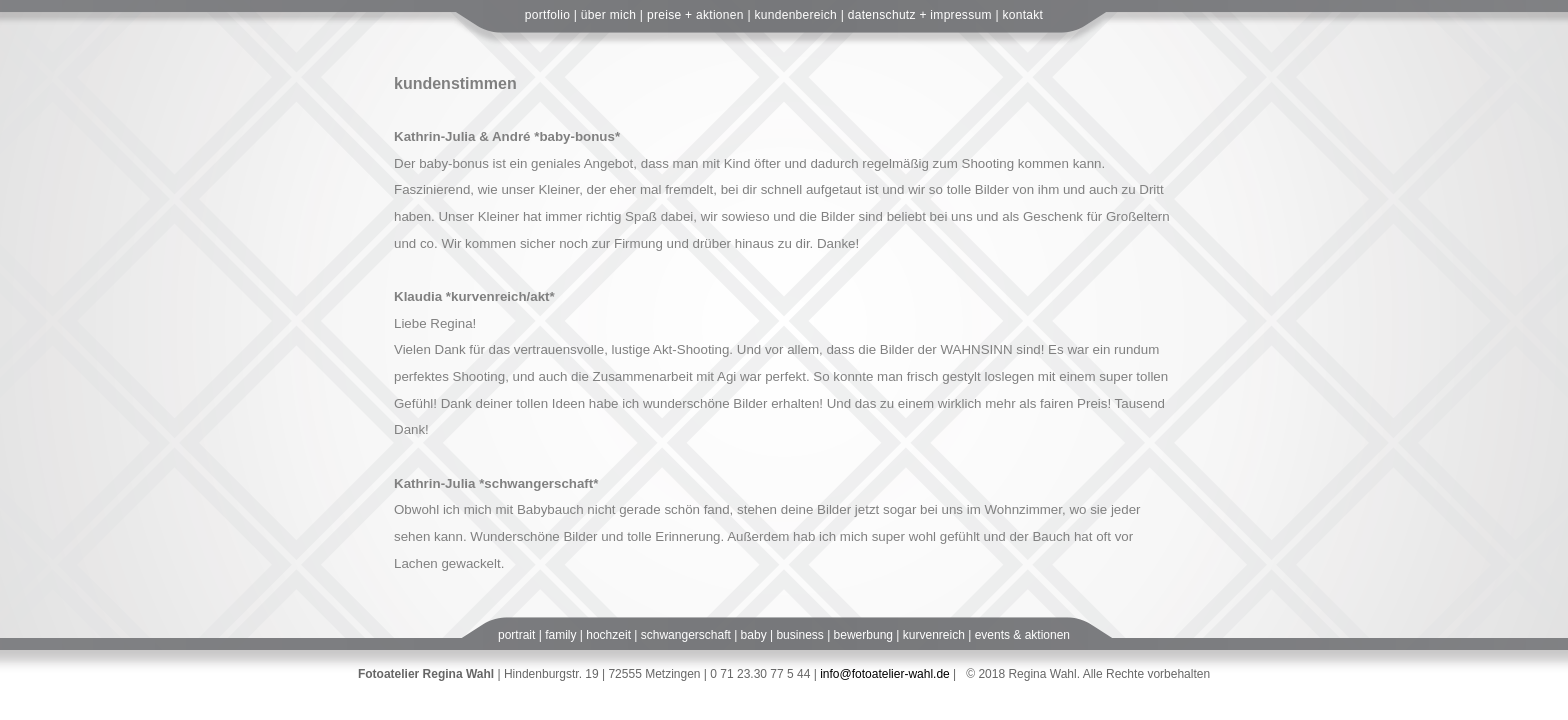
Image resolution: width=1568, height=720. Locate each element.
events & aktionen (1022, 635)
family (560, 635)
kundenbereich (795, 15)
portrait (516, 635)
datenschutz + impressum (920, 15)
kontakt (1022, 15)
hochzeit (608, 635)
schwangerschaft (686, 635)
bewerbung (863, 635)
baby (754, 635)
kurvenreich (934, 635)
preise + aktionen (695, 15)
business (799, 635)
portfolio (547, 15)
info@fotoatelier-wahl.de (885, 674)
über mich (608, 15)
